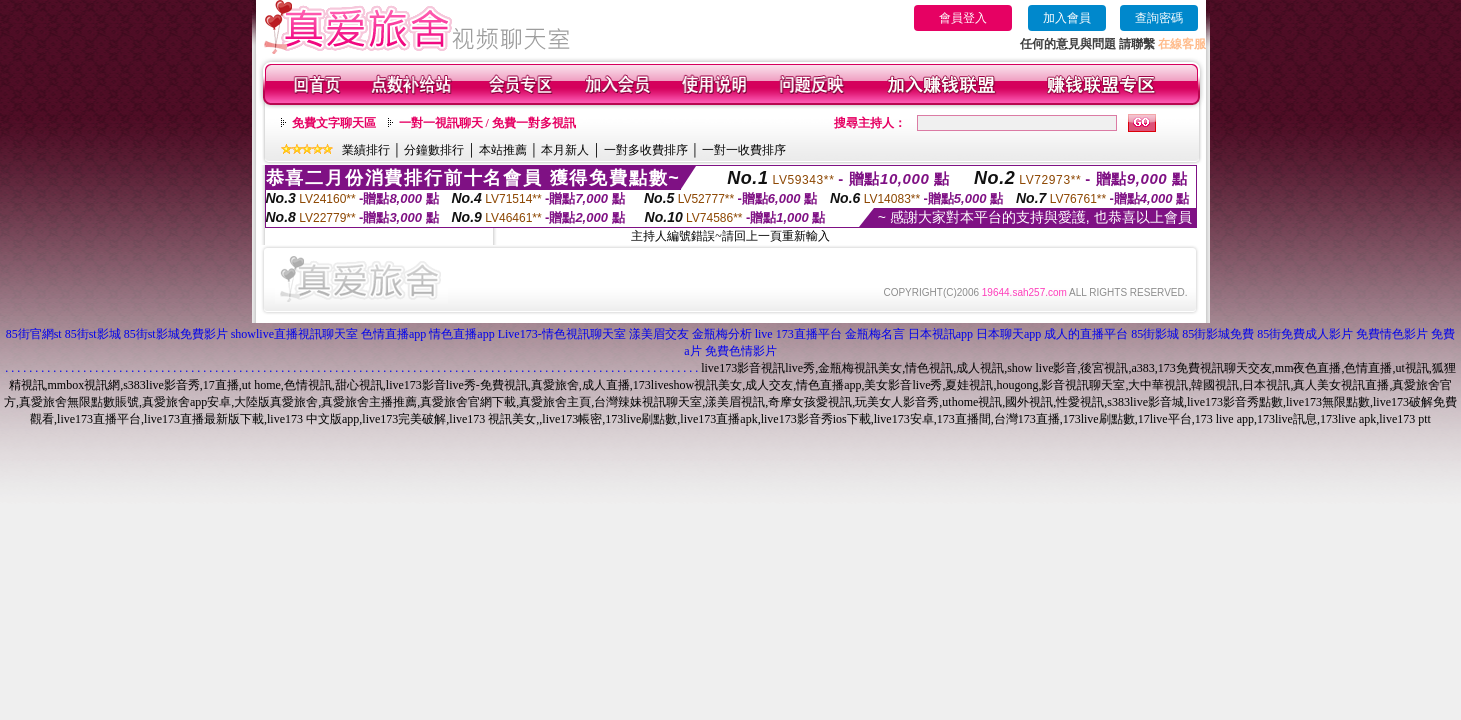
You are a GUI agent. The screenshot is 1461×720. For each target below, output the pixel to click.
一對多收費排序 (646, 150)
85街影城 (1155, 334)
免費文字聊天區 (334, 123)
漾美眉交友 (659, 334)
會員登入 (963, 18)
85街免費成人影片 (1305, 334)
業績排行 (366, 150)
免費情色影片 (1392, 334)
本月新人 (565, 150)
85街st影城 (93, 334)
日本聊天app (1008, 334)
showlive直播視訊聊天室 (294, 334)
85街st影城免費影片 (176, 334)
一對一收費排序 (744, 150)
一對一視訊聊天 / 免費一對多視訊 (487, 123)
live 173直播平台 (798, 334)
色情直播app (393, 334)
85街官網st (34, 334)
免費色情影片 (741, 351)
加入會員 (1067, 18)
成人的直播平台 (1086, 334)
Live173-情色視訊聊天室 (562, 334)
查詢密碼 (1159, 18)
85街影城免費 (1218, 334)
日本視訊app (940, 334)
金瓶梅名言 (875, 334)
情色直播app (461, 334)
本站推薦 (503, 150)
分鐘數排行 (434, 150)
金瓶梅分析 (722, 334)
